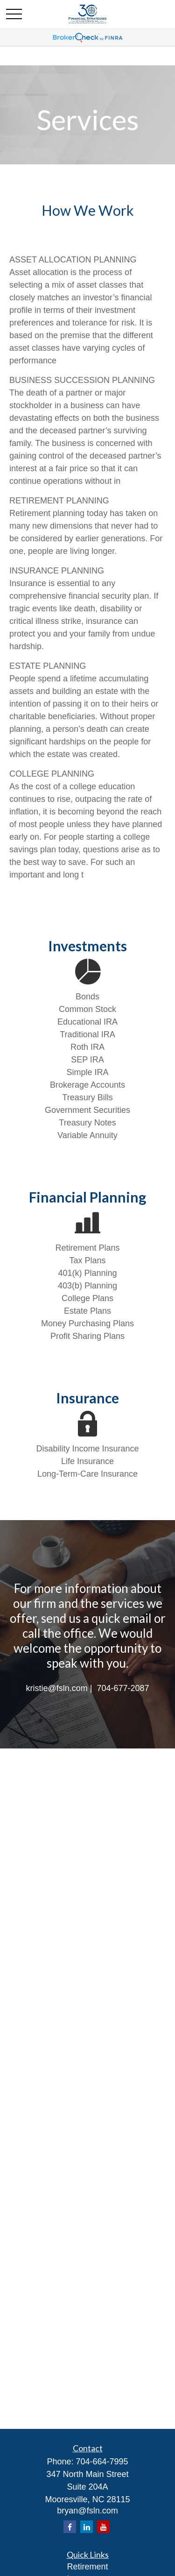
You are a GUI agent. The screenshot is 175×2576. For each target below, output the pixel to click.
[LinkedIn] (86, 2526)
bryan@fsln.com (87, 2510)
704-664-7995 (102, 2461)
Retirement (87, 2566)
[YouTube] (103, 2526)
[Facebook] (69, 2526)
